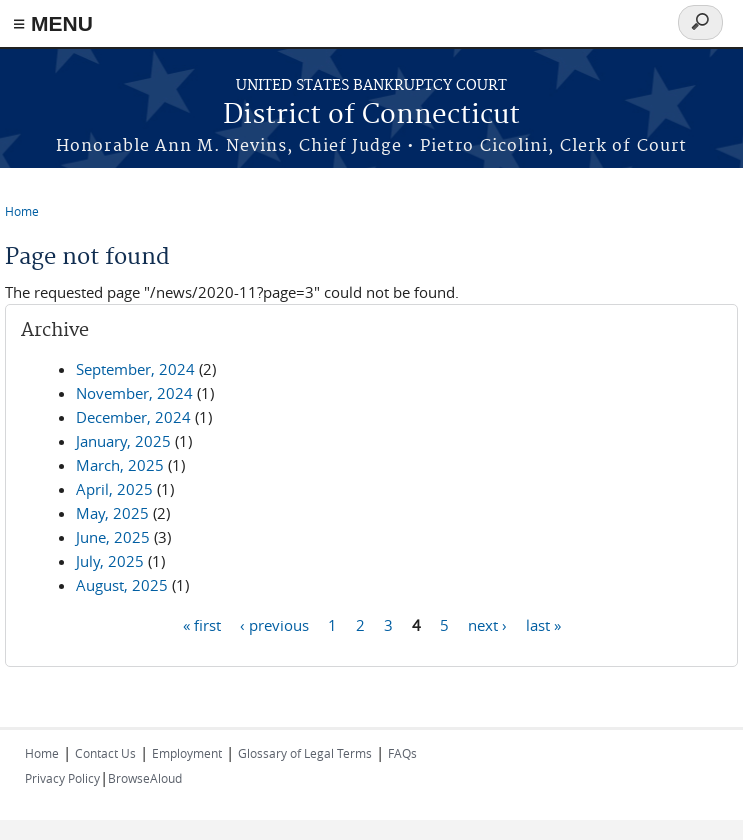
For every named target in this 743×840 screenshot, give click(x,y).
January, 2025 (123, 441)
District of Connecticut (371, 115)
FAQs (402, 753)
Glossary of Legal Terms (305, 753)
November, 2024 (134, 393)
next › (487, 624)
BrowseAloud (145, 778)
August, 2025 (122, 585)
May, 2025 (112, 513)
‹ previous (274, 624)
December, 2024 (133, 417)
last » (543, 624)
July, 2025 (110, 561)
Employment (187, 753)
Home (22, 211)
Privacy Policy (62, 778)
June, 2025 (113, 537)
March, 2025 (120, 465)
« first (202, 624)
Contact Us (105, 753)
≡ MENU (53, 23)
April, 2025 (114, 489)
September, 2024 (135, 369)
